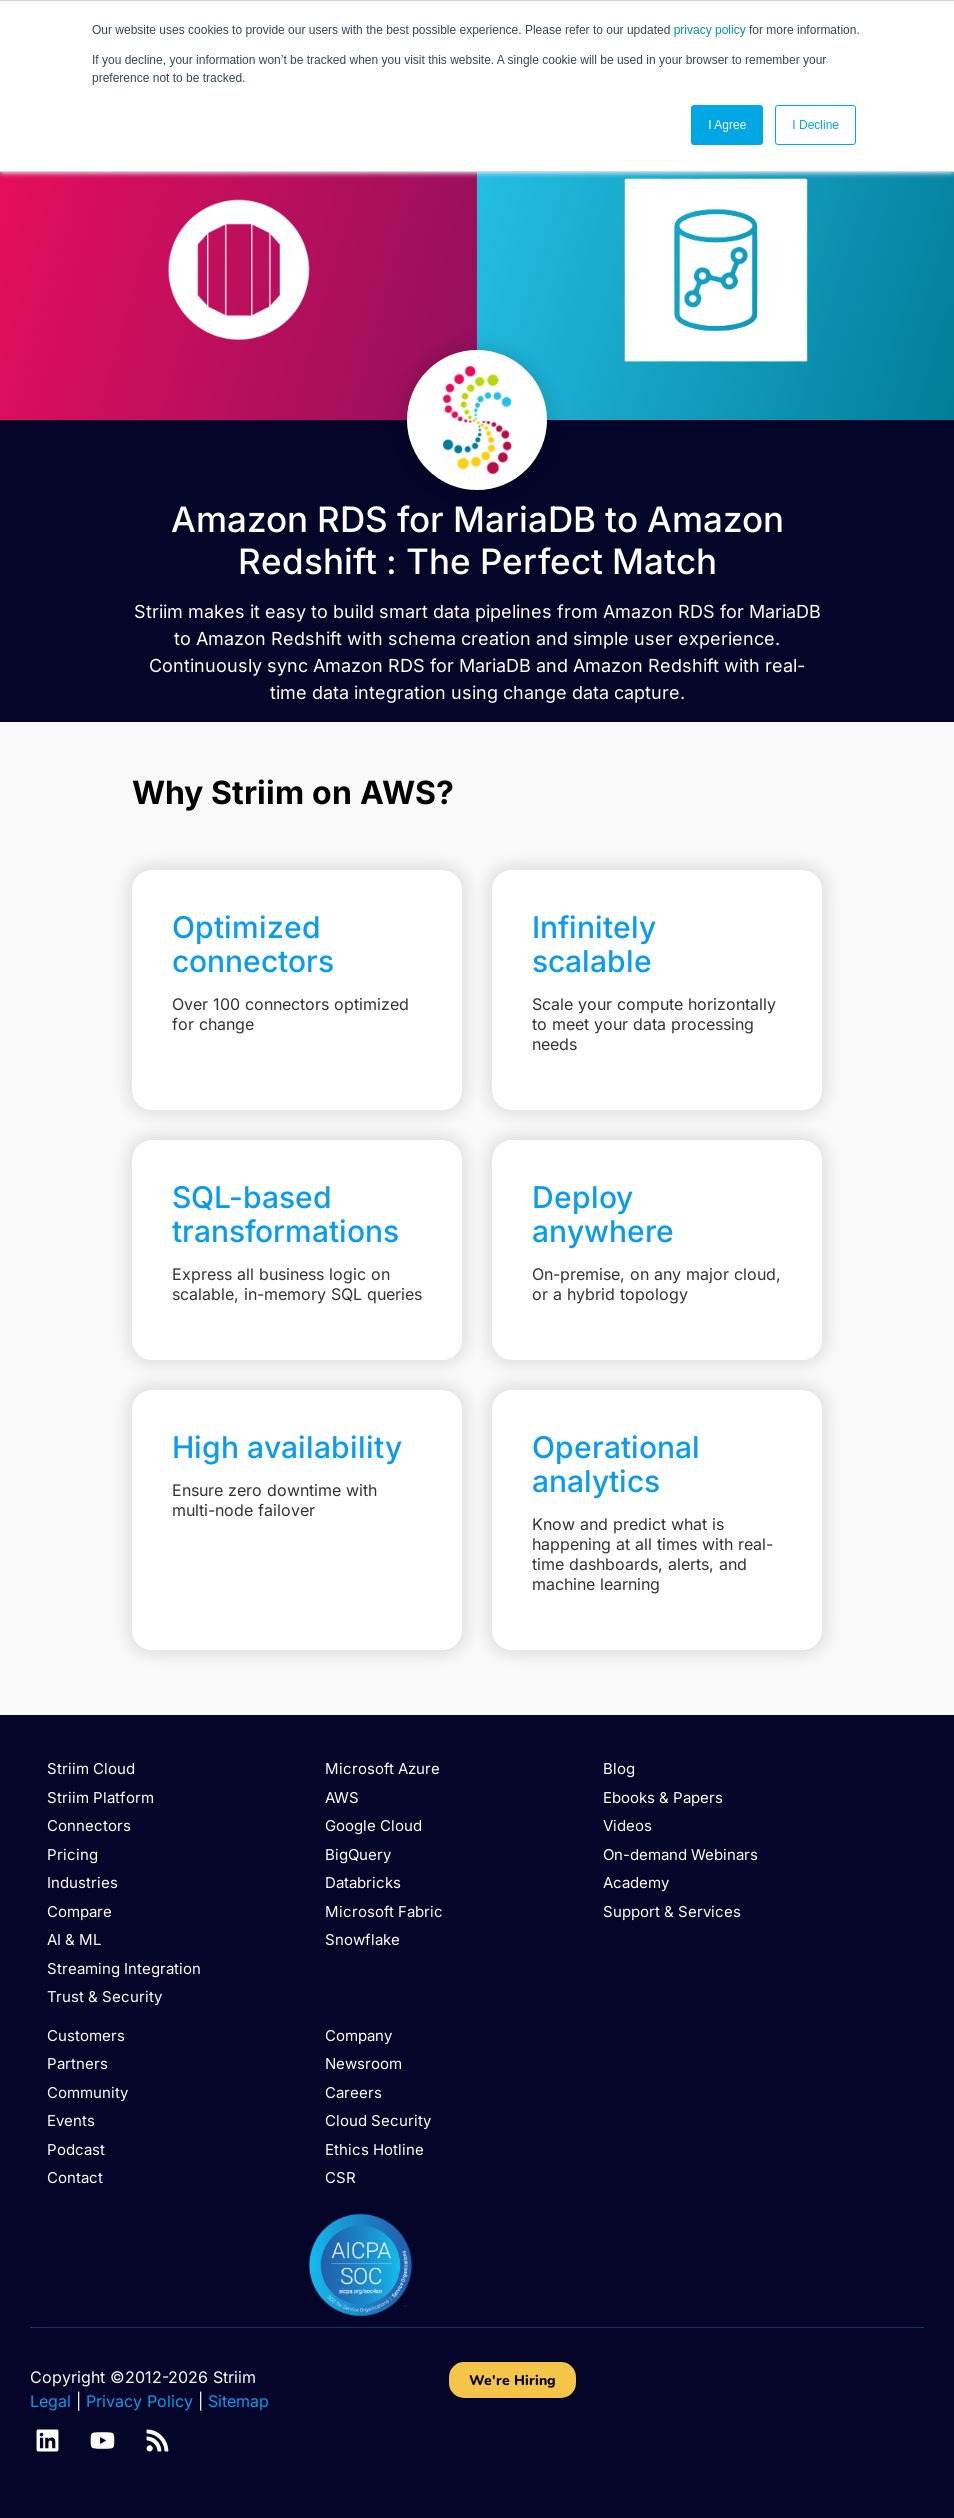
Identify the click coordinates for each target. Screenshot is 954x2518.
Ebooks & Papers (663, 1797)
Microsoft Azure (382, 1768)
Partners (77, 2063)
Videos (627, 1825)
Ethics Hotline (374, 2149)
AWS (342, 1797)
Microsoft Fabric (384, 1911)
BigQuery (358, 1854)
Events (71, 2120)
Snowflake (362, 1939)
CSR (340, 2177)
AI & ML (74, 1939)
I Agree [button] (727, 125)
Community (87, 2092)
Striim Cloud (91, 1768)
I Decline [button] (815, 125)
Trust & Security (104, 1996)
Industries (82, 1882)
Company (358, 2035)
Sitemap (238, 2401)
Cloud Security (378, 2120)
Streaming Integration (124, 1968)
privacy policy (710, 30)
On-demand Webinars (680, 1854)
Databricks (363, 1882)
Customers (86, 2035)
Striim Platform (100, 1797)
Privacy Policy (139, 2401)
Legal (50, 2401)
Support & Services (672, 1911)
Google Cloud (373, 1825)
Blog (619, 1768)
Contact (75, 2177)
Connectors (89, 1825)
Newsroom (363, 2063)
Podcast (76, 2149)
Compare (79, 1911)
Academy (636, 1882)
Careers (353, 2092)
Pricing (72, 1854)
